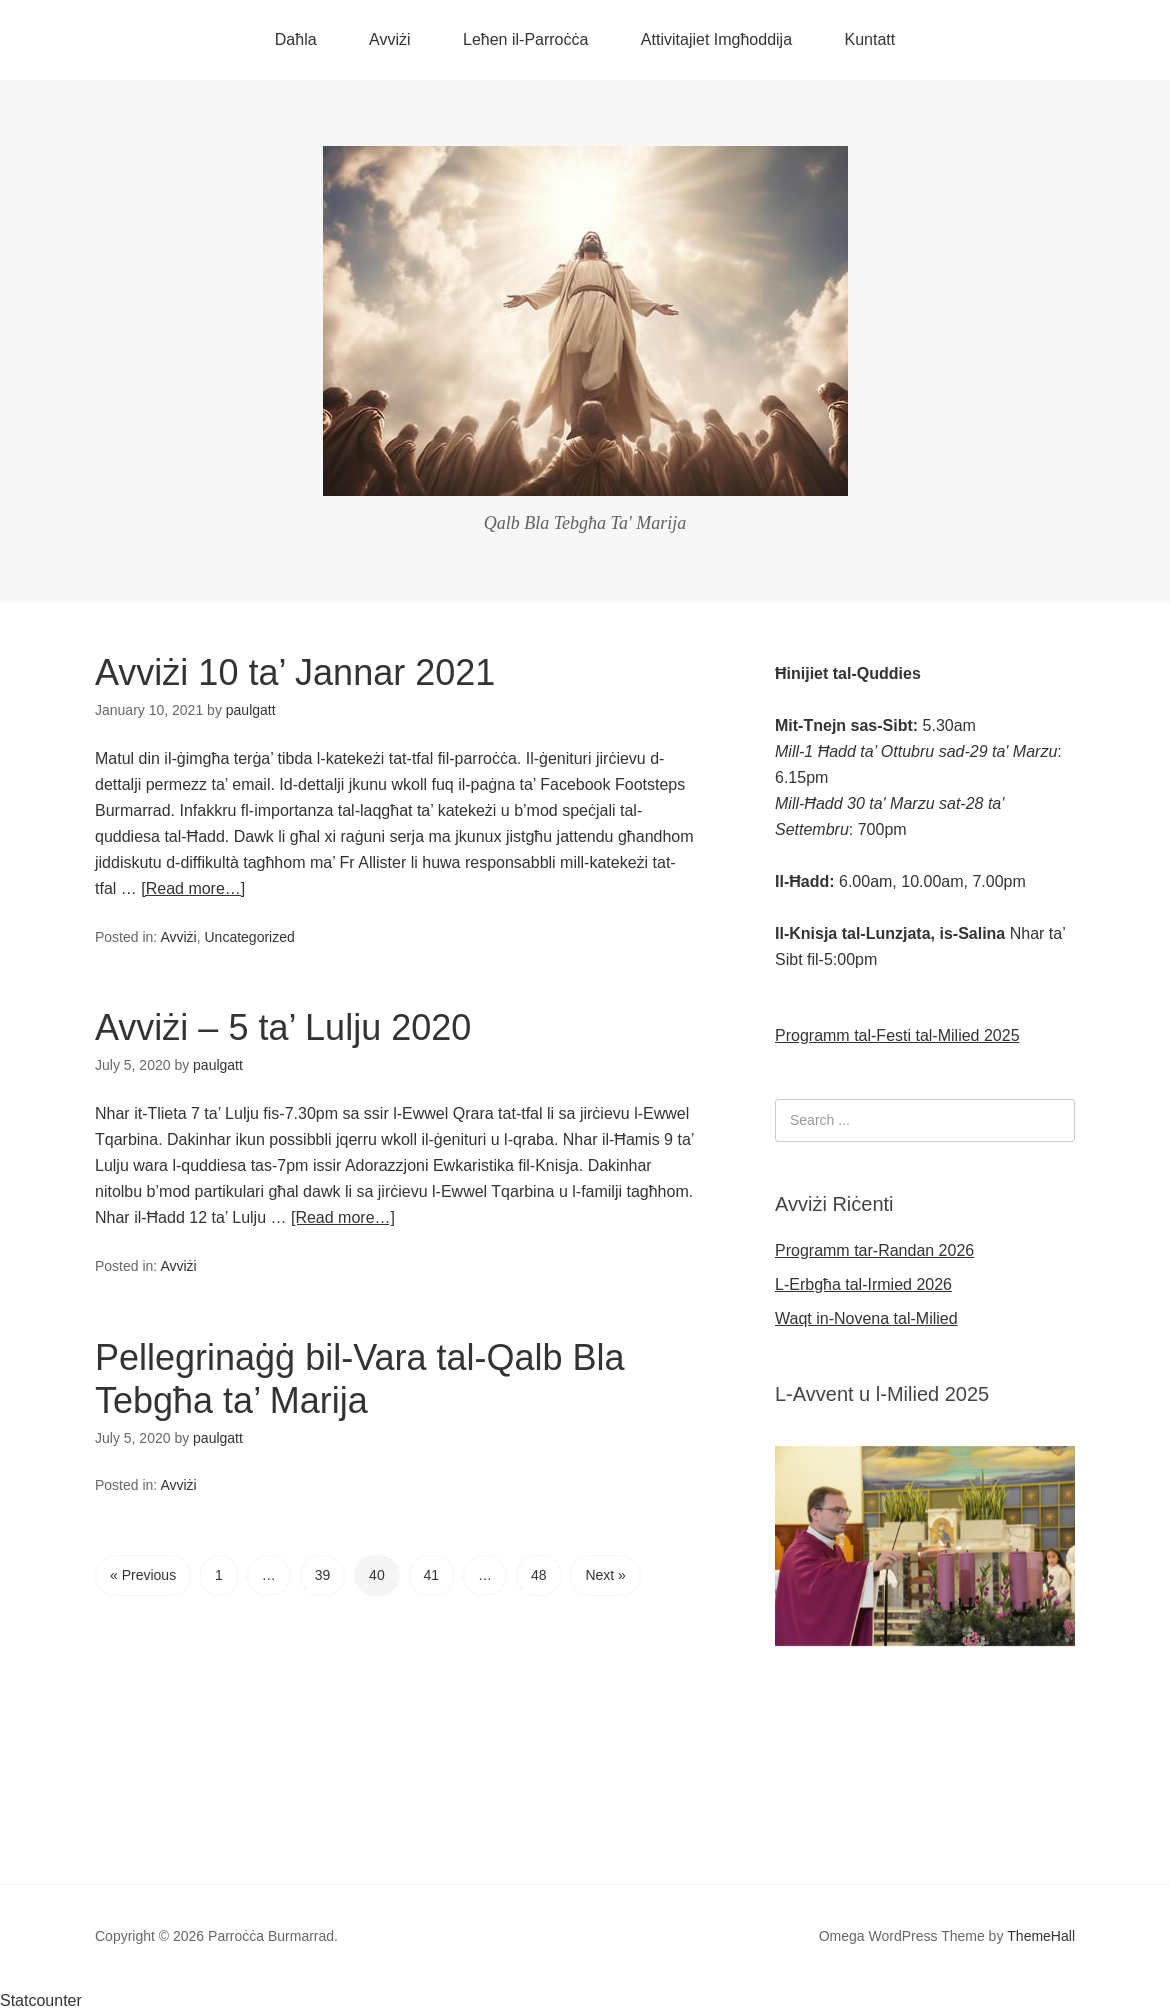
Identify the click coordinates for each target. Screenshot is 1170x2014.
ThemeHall (1041, 1936)
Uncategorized (249, 937)
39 (323, 1575)
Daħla (296, 39)
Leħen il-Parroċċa (525, 39)
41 (432, 1575)
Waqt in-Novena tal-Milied (866, 1318)
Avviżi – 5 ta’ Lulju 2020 (283, 1027)
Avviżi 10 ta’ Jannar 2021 (295, 672)
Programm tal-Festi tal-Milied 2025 (897, 1035)
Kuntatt (870, 39)
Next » (605, 1575)
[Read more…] (193, 888)
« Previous (143, 1575)
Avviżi (390, 39)
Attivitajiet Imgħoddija (716, 39)
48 (539, 1575)
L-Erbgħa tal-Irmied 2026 (863, 1284)
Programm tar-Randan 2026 (874, 1250)
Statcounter (41, 2000)
